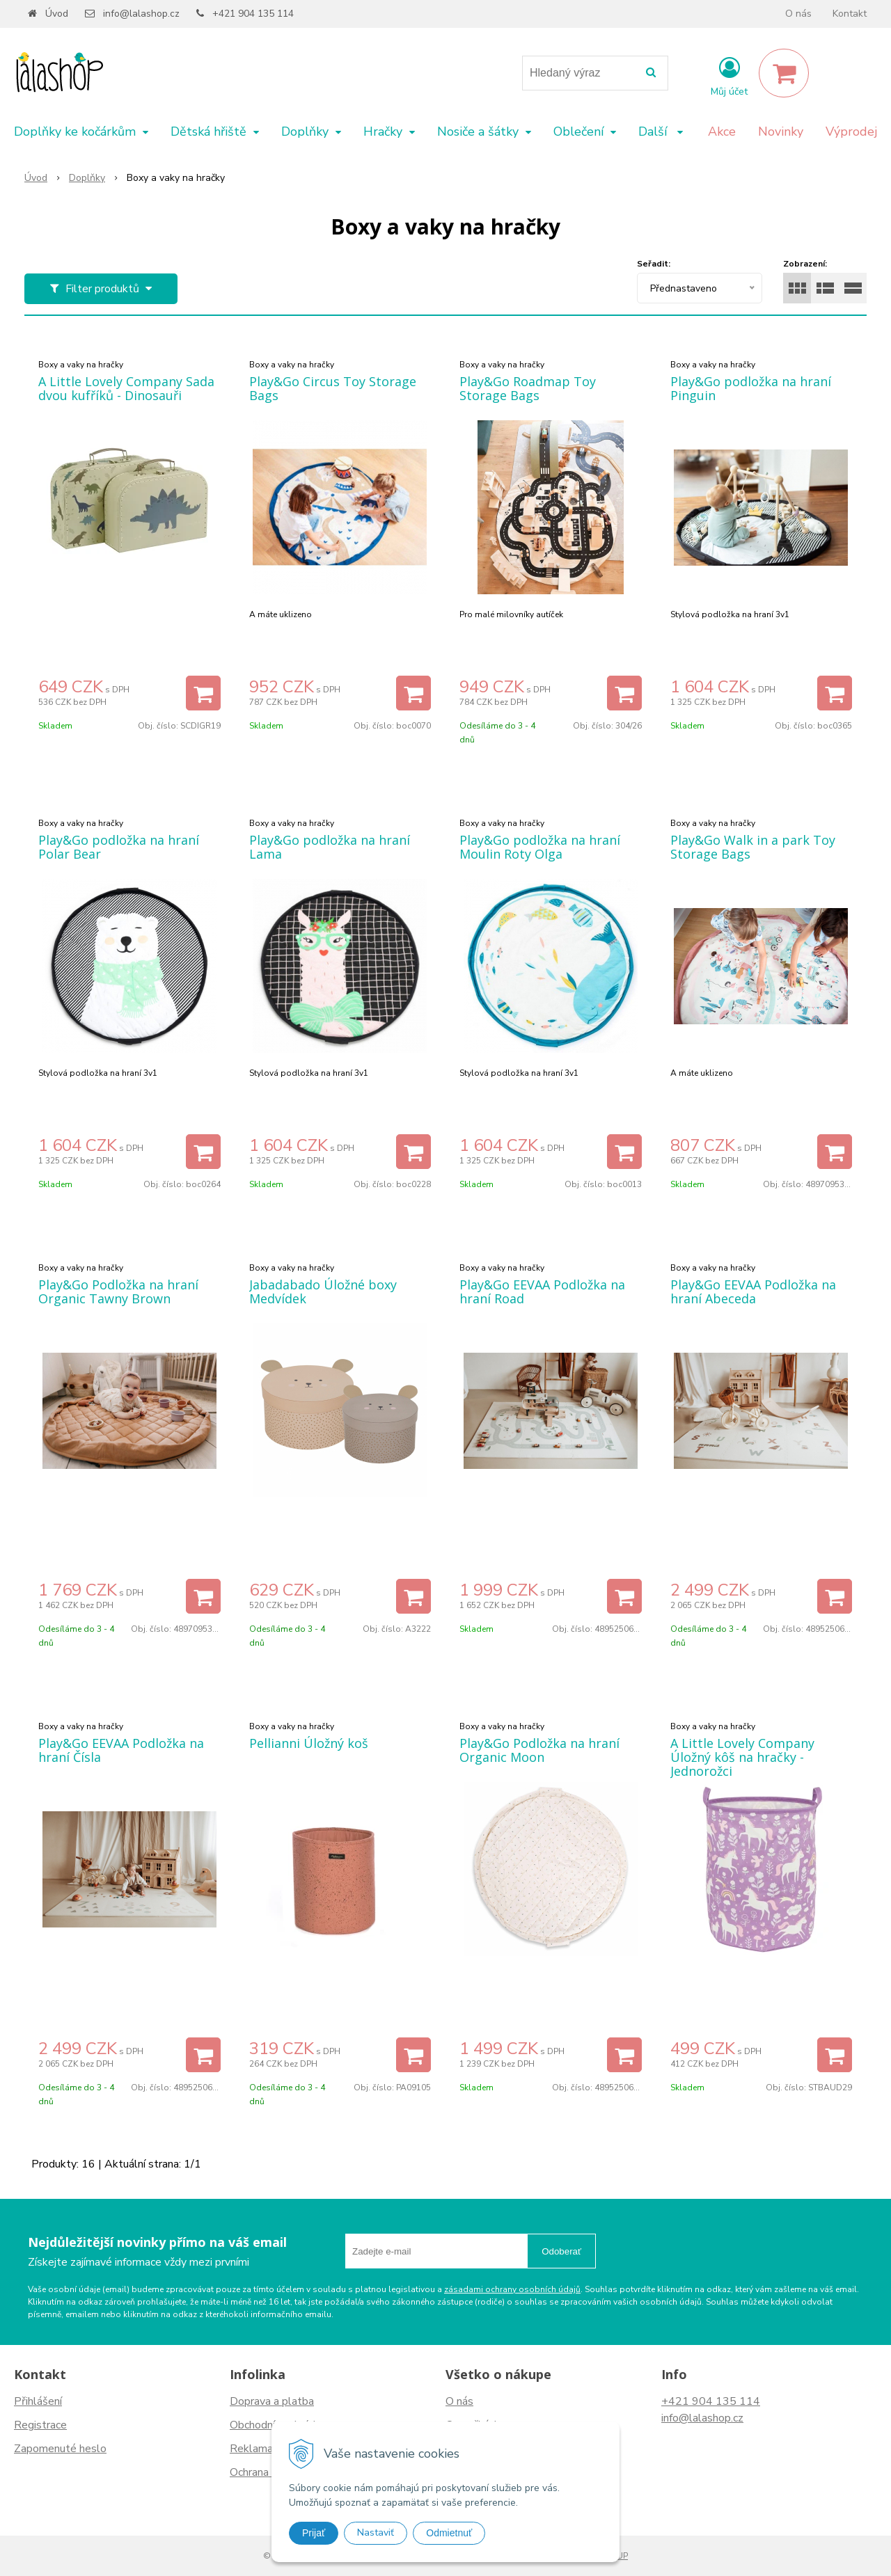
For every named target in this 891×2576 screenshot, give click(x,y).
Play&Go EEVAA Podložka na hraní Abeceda (753, 1291)
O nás (798, 13)
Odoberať (561, 2251)
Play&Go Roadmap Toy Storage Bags (527, 388)
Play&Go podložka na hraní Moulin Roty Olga (539, 847)
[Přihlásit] (729, 76)
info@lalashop (696, 2418)
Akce (722, 131)
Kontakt (850, 13)
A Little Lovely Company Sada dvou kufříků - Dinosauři (126, 388)
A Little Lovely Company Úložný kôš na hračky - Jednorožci (742, 1757)
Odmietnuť (449, 2532)
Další (660, 131)
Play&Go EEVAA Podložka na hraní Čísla (121, 1750)
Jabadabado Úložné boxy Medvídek (323, 1291)
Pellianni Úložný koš (308, 1743)
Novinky (780, 131)
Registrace (40, 2425)
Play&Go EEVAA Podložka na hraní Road (542, 1291)
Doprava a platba (272, 2401)
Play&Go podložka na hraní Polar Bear (118, 847)
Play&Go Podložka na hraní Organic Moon (539, 1750)
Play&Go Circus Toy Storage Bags (332, 388)
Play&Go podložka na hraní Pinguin (750, 388)
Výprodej (851, 131)
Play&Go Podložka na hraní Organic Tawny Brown (118, 1291)
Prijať (313, 2532)
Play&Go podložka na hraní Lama (329, 847)
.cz (737, 2418)
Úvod (56, 13)
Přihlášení (38, 2401)
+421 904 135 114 (253, 13)
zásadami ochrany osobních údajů (512, 2289)
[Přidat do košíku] (203, 693)
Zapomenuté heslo (60, 2448)
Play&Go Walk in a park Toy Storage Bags (752, 847)
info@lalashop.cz (141, 13)
